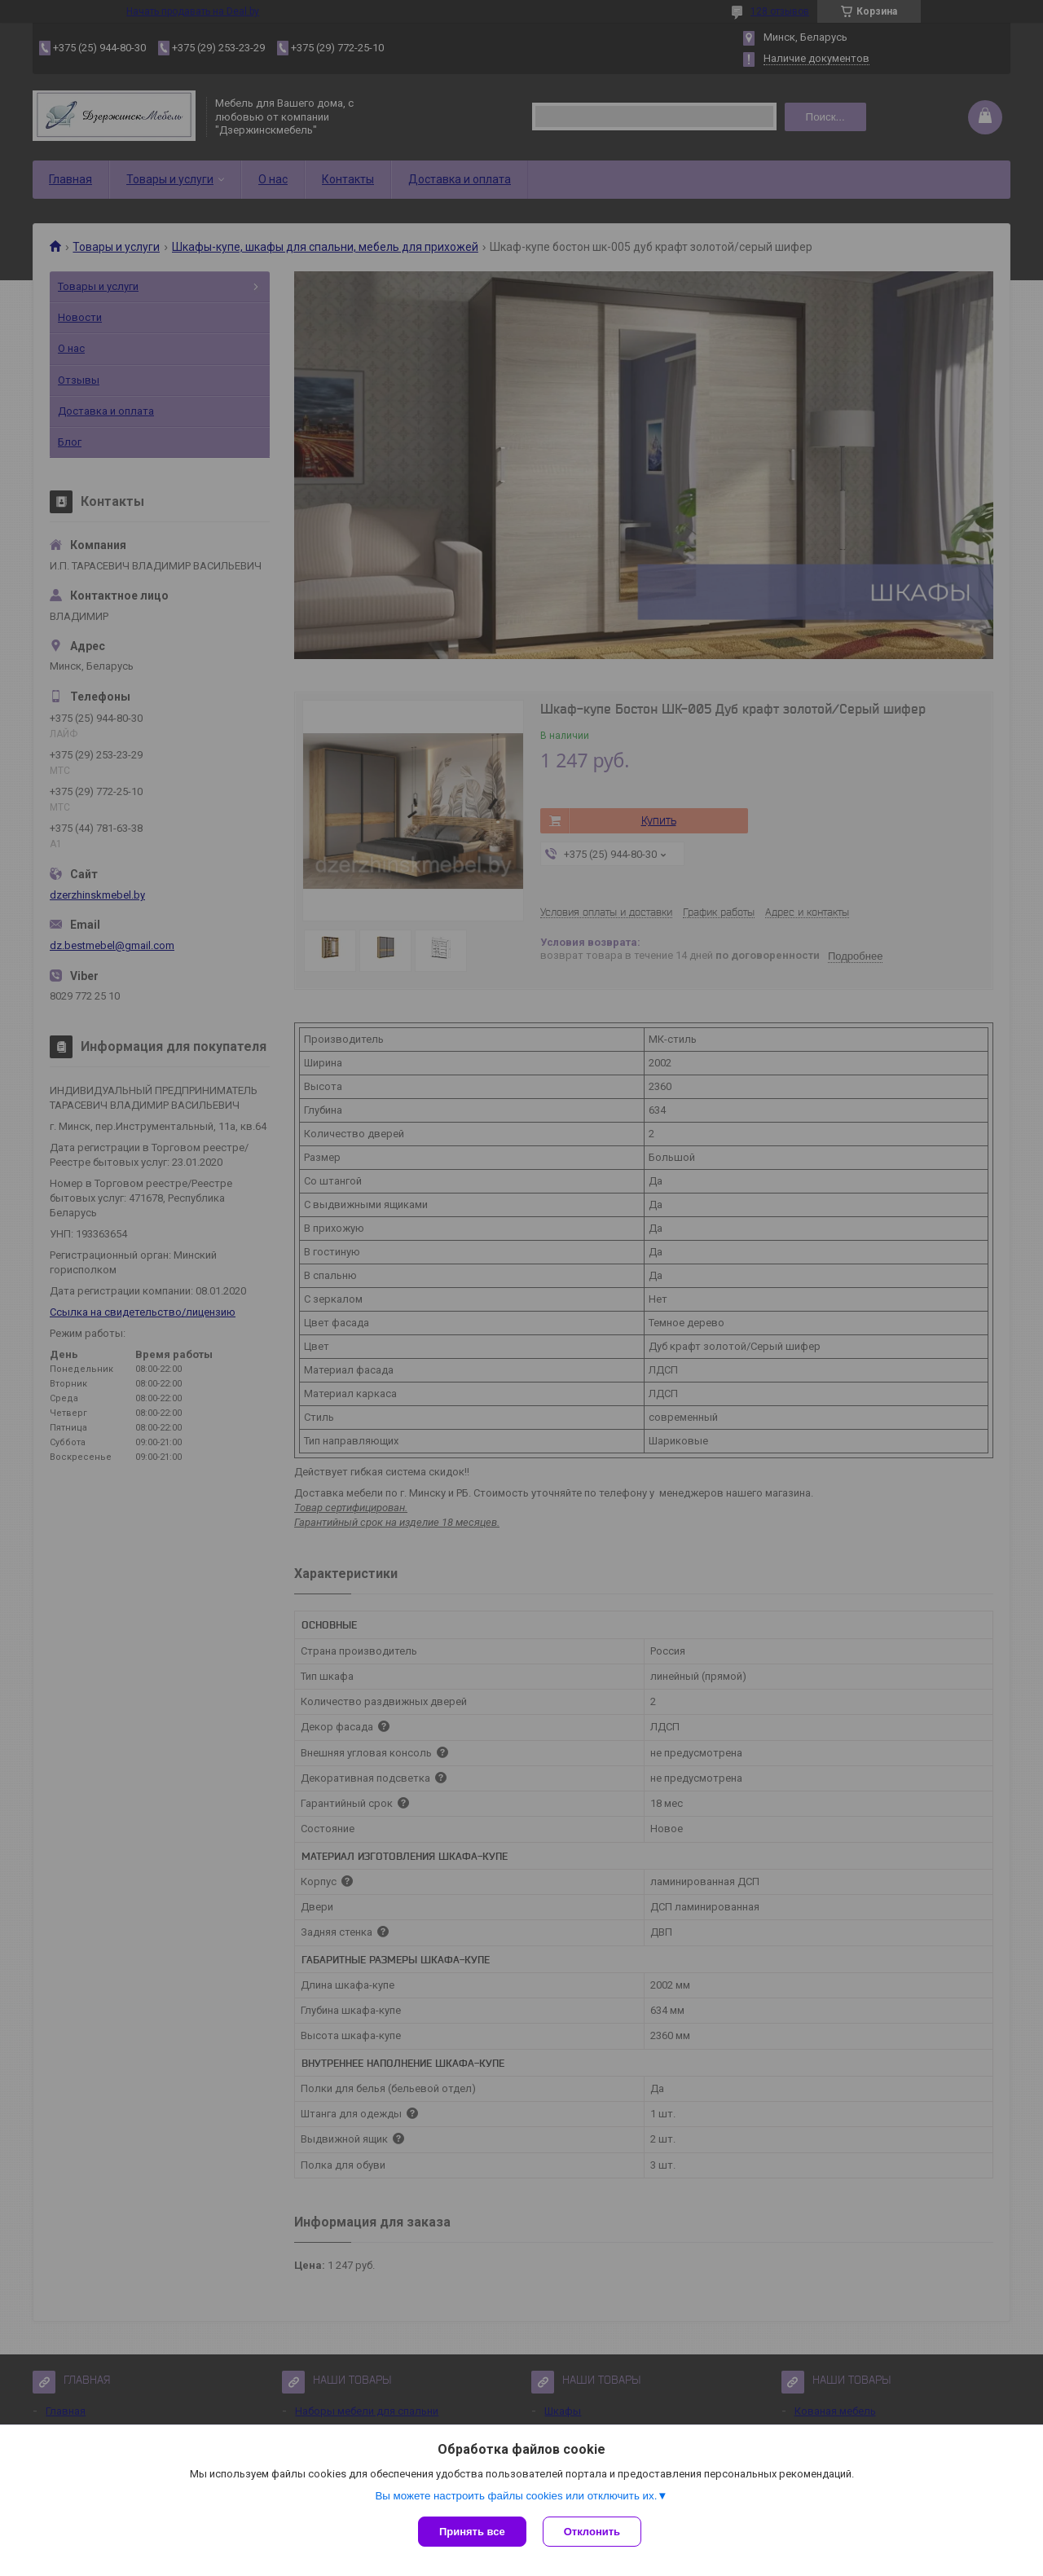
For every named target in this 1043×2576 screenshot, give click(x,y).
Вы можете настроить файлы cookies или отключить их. (516, 2496)
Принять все (472, 2531)
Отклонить (592, 2531)
